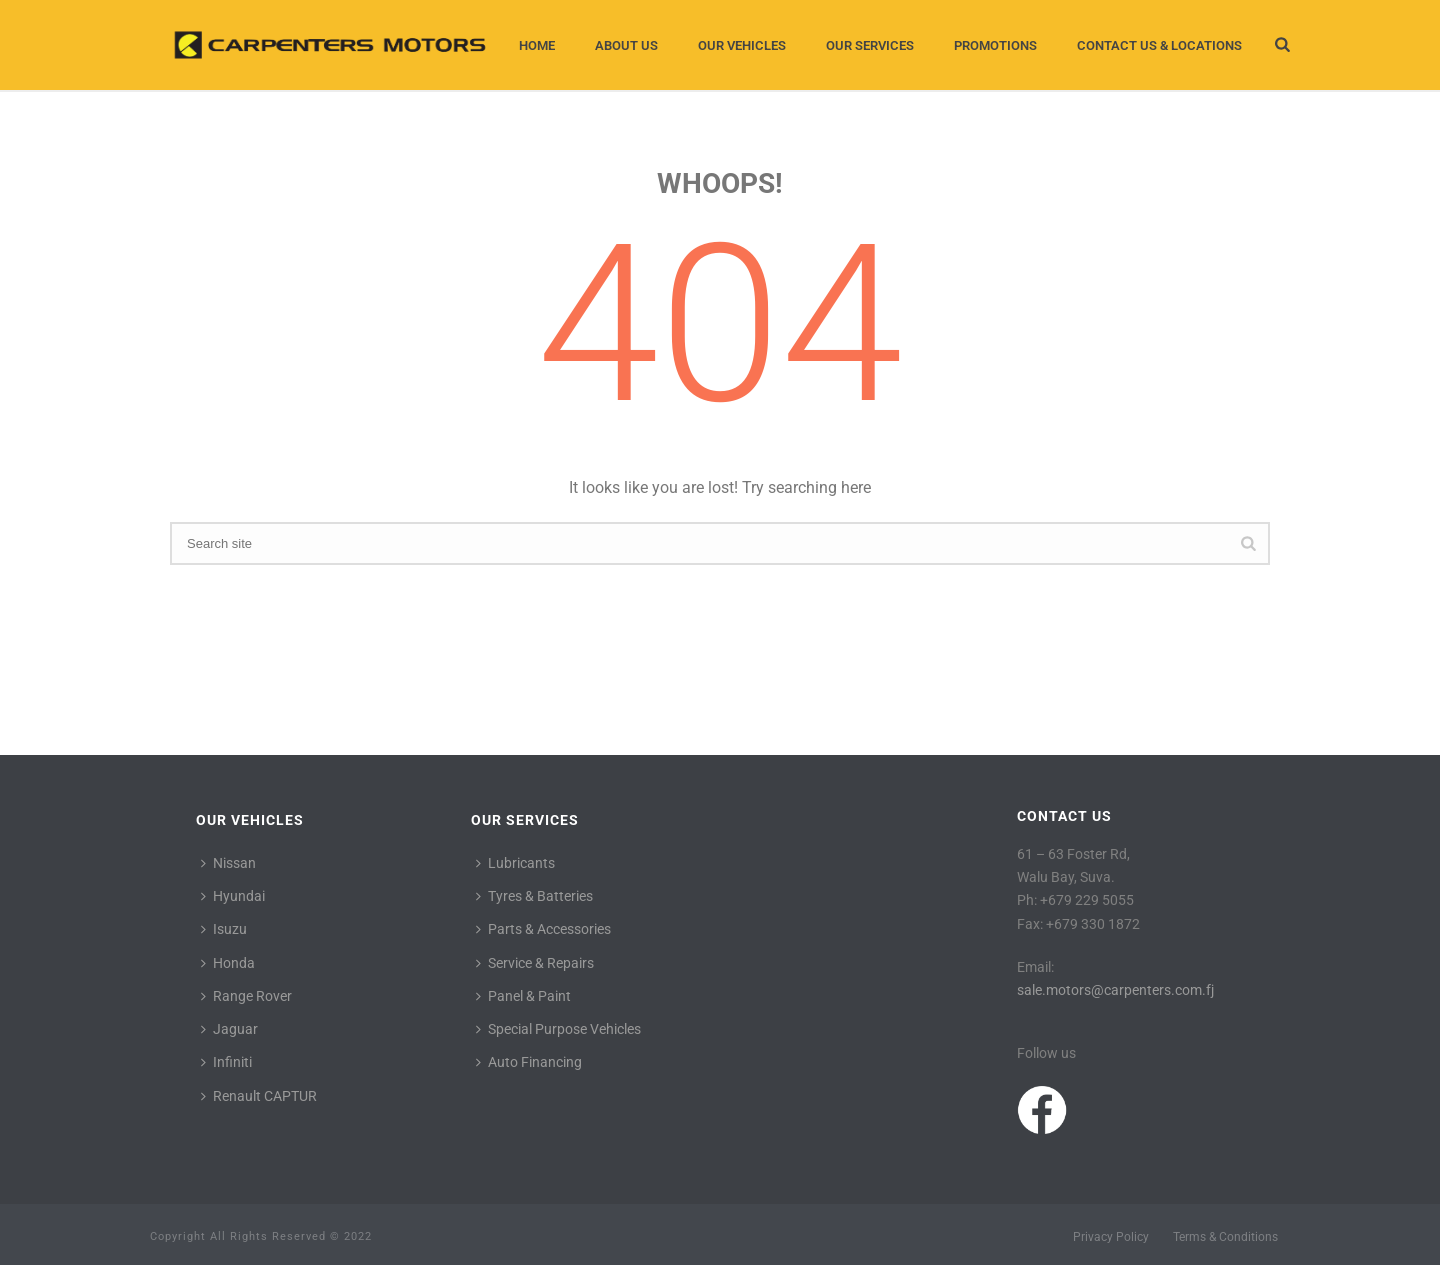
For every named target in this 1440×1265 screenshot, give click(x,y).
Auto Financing (529, 1062)
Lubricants (515, 863)
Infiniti (226, 1062)
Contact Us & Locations (1159, 45)
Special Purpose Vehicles (558, 1029)
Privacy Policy (1111, 1237)
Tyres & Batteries (534, 896)
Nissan (228, 863)
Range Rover (246, 996)
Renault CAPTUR (259, 1096)
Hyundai (233, 896)
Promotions (995, 45)
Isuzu (224, 929)
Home (537, 45)
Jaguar (229, 1029)
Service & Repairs (535, 963)
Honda (228, 963)
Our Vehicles (742, 45)
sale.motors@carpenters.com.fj (1115, 990)
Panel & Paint (523, 996)
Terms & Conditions (1225, 1237)
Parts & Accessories (543, 929)
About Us (626, 45)
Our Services (870, 45)
